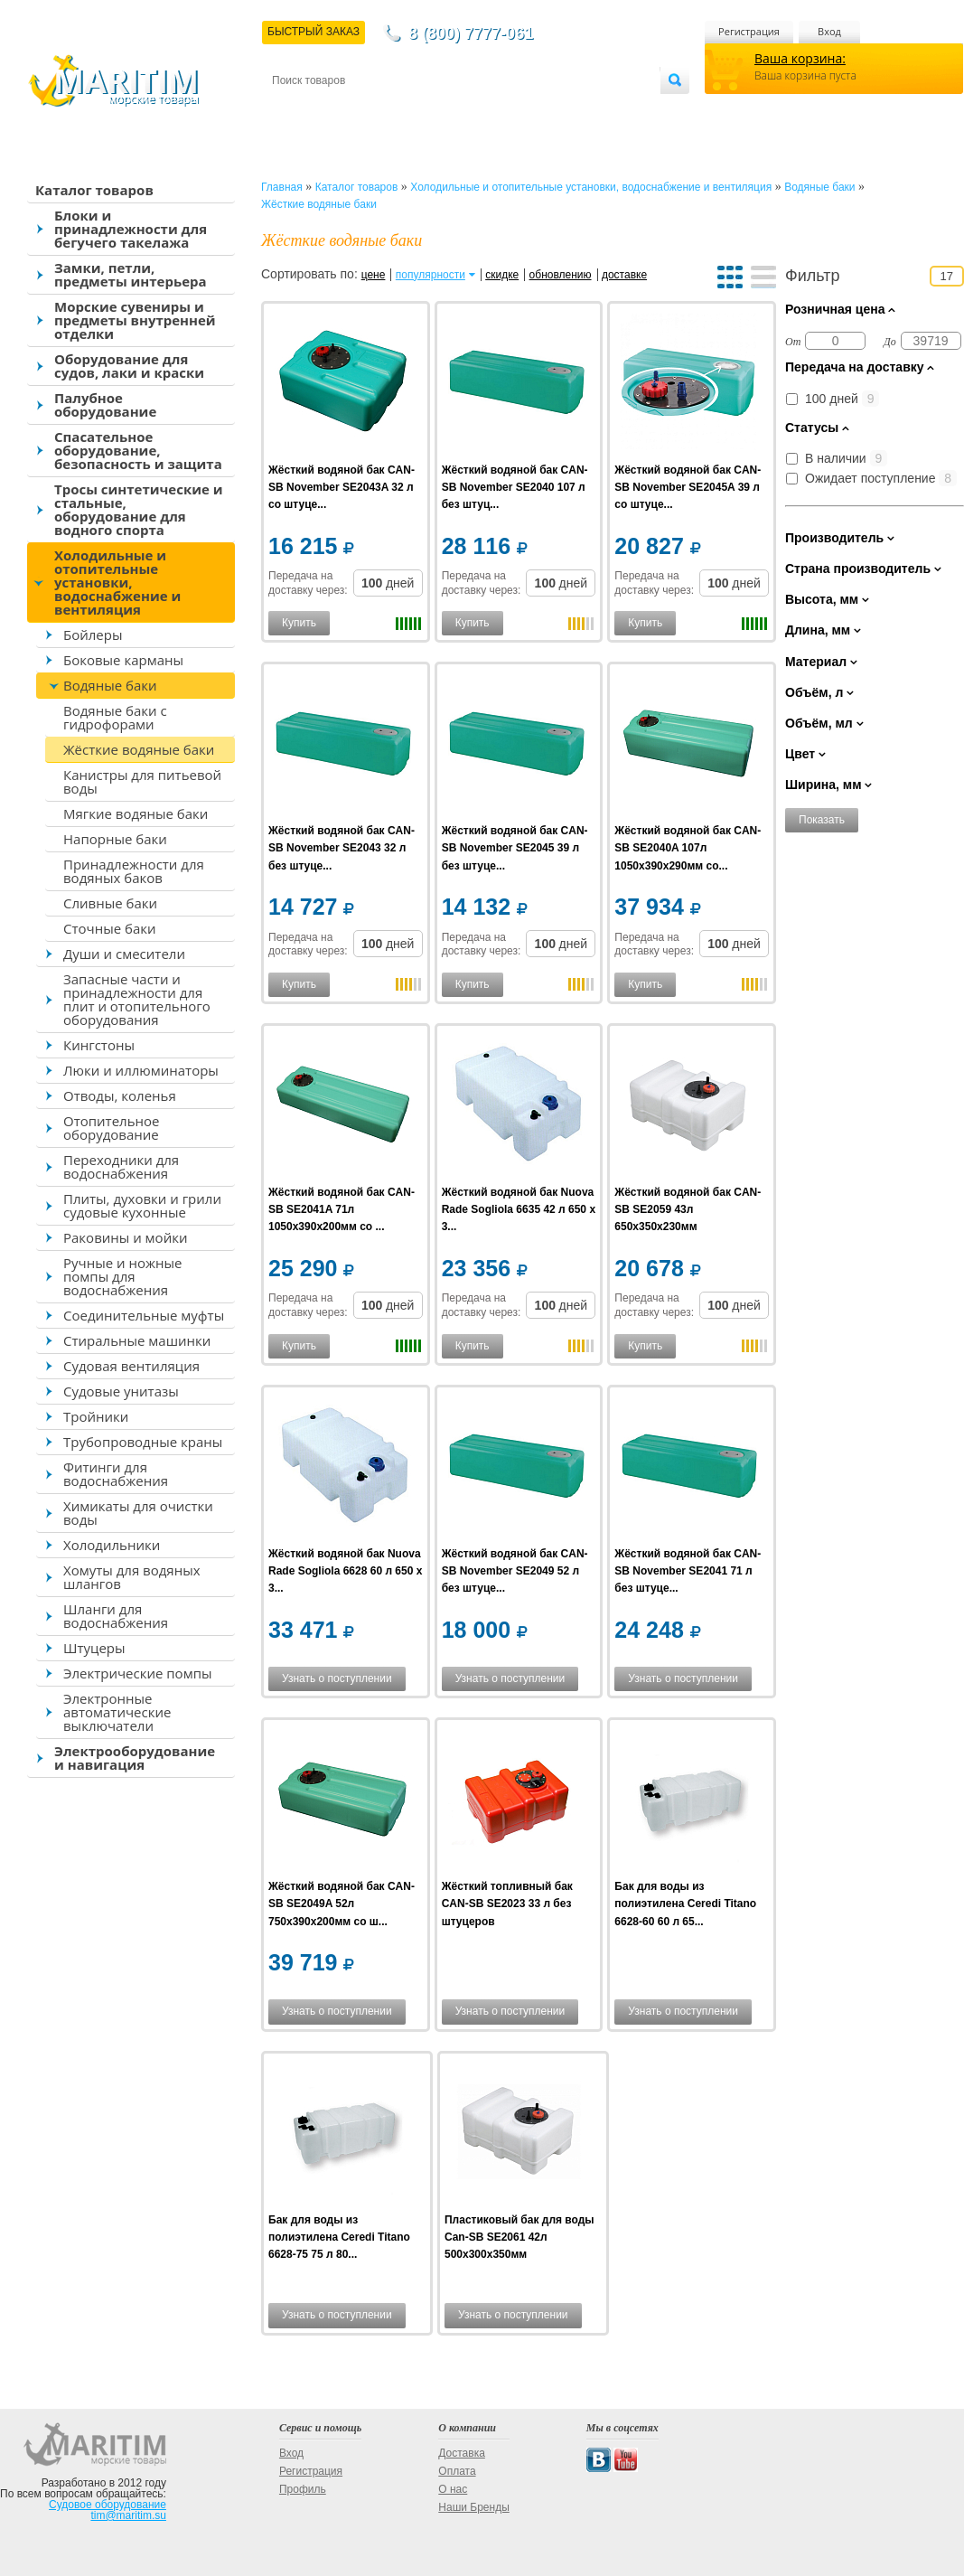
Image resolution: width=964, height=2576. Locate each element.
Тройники (95, 1416)
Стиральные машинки (137, 1340)
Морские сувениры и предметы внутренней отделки (135, 320)
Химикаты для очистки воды (138, 1512)
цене (373, 274)
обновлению (560, 274)
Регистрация (749, 31)
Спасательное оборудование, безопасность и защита (138, 450)
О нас (452, 2489)
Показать (822, 819)
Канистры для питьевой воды (142, 781)
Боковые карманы (123, 660)
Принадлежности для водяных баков (133, 871)
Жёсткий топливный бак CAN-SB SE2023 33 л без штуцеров (507, 1903)
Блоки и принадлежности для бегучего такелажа (130, 228)
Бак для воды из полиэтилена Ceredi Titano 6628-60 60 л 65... (685, 1903)
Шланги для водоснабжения (115, 1615)
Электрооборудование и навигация (134, 1757)
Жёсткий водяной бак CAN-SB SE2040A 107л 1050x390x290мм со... (687, 847)
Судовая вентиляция (131, 1366)
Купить (299, 622)
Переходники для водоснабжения (121, 1166)
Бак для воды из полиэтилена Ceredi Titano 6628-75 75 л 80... (339, 2237)
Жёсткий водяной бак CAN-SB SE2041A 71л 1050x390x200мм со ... (341, 1209)
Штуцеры (94, 1648)
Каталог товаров (94, 190)
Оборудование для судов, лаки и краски (129, 365)
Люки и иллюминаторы (141, 1070)
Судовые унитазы (121, 1391)
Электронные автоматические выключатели (117, 1712)
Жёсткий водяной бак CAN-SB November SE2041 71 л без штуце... (687, 1570)
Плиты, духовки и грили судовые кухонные (142, 1205)
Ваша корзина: (800, 58)
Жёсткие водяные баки (138, 749)
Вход (829, 31)
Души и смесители (124, 954)
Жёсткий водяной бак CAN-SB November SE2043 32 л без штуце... (341, 847)
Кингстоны (99, 1045)
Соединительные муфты (143, 1315)
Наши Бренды (473, 2507)
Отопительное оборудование (111, 1127)
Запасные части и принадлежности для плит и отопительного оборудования (137, 999)
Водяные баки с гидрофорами (115, 717)
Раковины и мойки (125, 1237)
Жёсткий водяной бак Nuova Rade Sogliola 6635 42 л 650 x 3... (518, 1209)
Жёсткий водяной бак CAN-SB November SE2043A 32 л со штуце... (341, 487)
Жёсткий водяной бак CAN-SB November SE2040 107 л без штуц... (515, 487)
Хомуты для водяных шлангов (132, 1577)
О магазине (488, 110)
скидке (502, 274)
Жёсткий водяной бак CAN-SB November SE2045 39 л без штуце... (515, 847)
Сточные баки (109, 928)
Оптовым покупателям (603, 110)
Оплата (421, 110)
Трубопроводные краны (142, 1442)
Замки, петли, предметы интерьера (130, 274)
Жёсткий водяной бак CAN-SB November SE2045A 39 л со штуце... (687, 487)
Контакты (293, 110)
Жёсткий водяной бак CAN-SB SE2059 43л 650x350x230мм (687, 1209)
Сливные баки (110, 903)
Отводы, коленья (119, 1095)
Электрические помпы (137, 1673)
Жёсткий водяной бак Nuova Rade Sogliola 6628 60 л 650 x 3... (345, 1570)
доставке (624, 274)
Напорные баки (115, 839)
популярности (430, 274)
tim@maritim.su (128, 2515)
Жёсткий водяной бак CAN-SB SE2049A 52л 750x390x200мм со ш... (341, 1903)
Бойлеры (92, 634)
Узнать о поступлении (337, 1678)
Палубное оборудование (105, 404)
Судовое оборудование (107, 2504)
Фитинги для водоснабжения (115, 1474)
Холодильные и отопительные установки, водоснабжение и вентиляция (117, 582)
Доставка (360, 110)
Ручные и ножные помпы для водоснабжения (122, 1276)
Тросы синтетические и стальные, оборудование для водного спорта (138, 509)
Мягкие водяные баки (135, 813)
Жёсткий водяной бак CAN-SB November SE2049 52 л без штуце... (515, 1570)
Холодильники (111, 1545)
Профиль (302, 2489)
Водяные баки (110, 685)
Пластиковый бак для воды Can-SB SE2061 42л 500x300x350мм (519, 2237)
